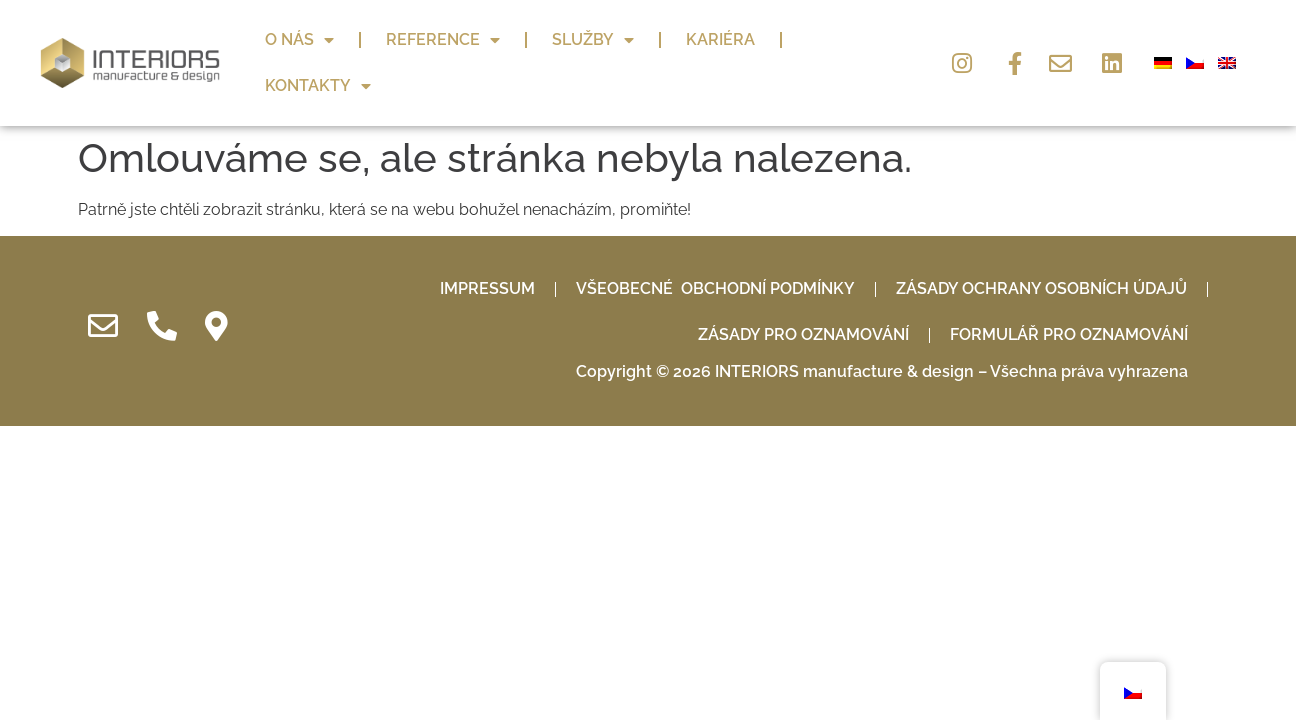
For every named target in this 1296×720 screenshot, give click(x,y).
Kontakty (318, 86)
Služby (593, 40)
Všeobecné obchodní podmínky (715, 247)
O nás (299, 40)
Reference (443, 40)
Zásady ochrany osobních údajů (1041, 247)
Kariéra (720, 39)
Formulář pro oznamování (1069, 293)
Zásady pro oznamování (803, 293)
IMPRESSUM (487, 247)
